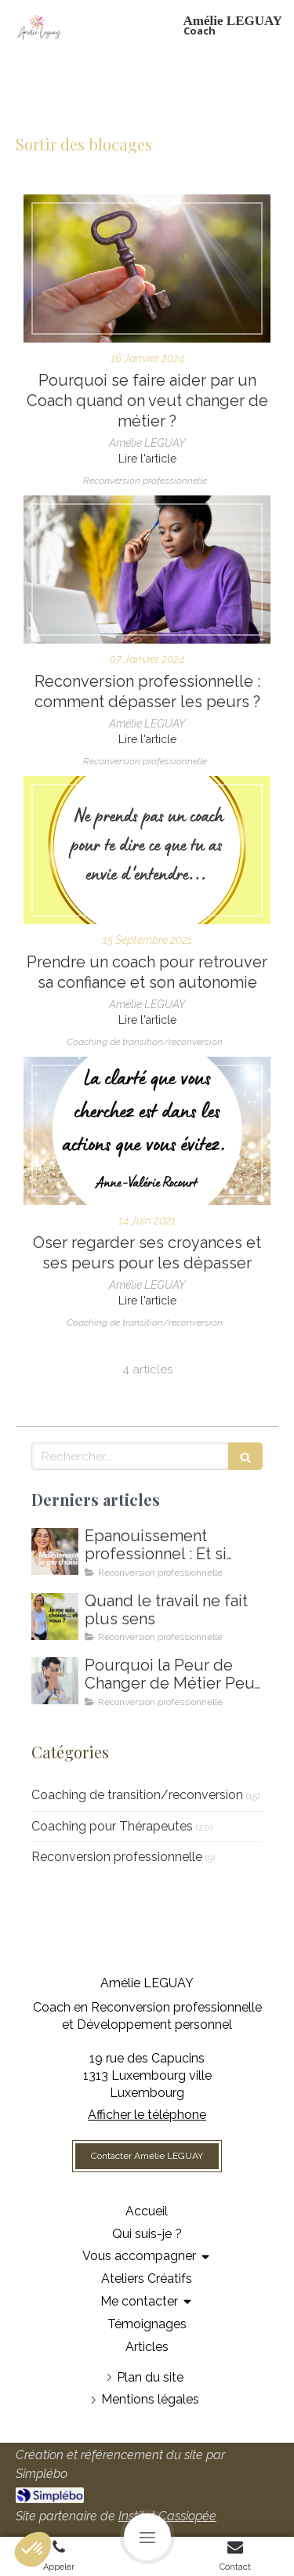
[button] (33, 2549)
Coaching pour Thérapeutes (112, 1826)
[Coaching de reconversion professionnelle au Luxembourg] (147, 569)
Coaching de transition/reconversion (137, 1794)
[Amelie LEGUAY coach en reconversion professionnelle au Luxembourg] (54, 1616)
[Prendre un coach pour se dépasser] (147, 850)
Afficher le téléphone (147, 2114)
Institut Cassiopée (167, 2516)
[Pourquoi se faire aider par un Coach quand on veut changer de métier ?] (147, 268)
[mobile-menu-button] (147, 2536)
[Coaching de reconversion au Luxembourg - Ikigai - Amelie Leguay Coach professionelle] (54, 1680)
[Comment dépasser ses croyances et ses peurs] (147, 1131)
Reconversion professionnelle (116, 1856)
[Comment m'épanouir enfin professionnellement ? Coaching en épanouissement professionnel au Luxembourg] (54, 1551)
